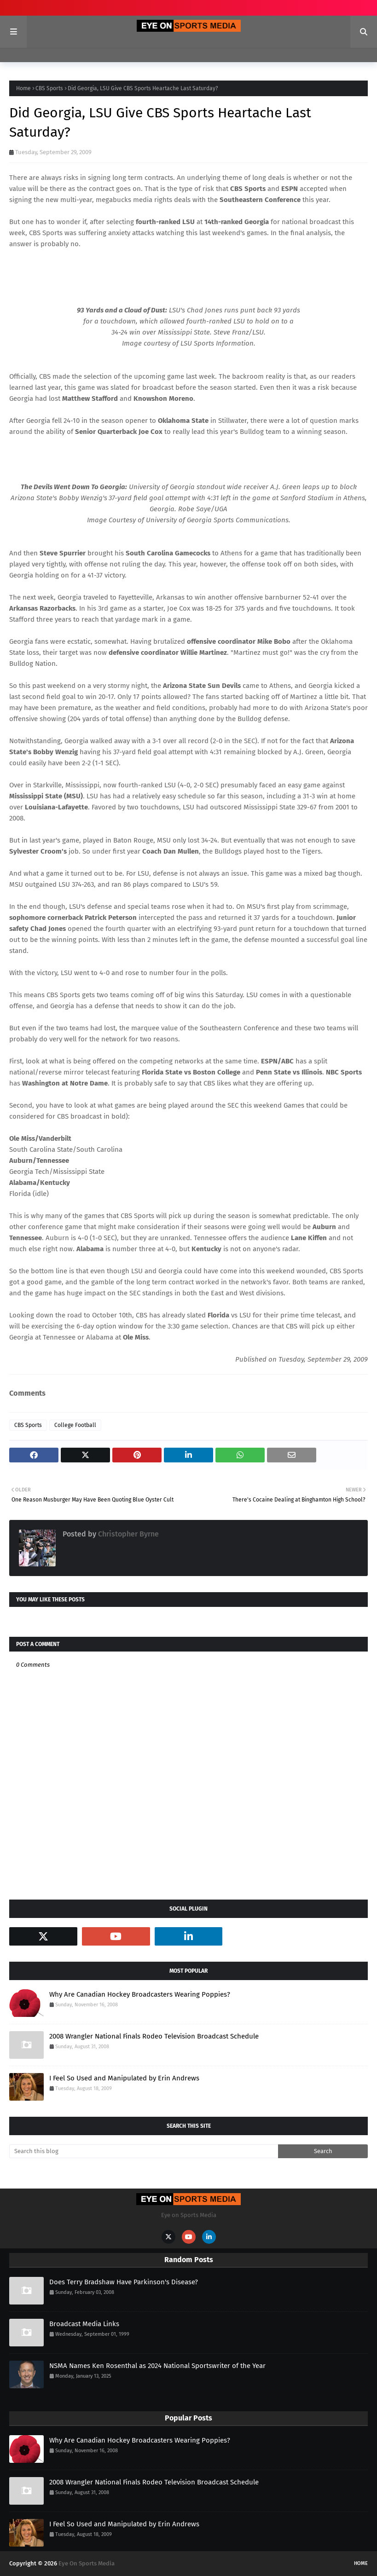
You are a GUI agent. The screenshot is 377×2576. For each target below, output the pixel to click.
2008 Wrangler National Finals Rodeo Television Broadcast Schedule (154, 2036)
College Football (75, 1425)
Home (23, 88)
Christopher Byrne (127, 1534)
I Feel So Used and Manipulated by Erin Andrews (124, 2078)
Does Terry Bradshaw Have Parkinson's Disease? (123, 2282)
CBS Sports (49, 88)
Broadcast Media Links (84, 2324)
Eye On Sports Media (86, 2563)
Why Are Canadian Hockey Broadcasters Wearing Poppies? (139, 1994)
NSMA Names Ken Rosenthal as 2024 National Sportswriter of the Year (157, 2366)
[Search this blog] (143, 2151)
